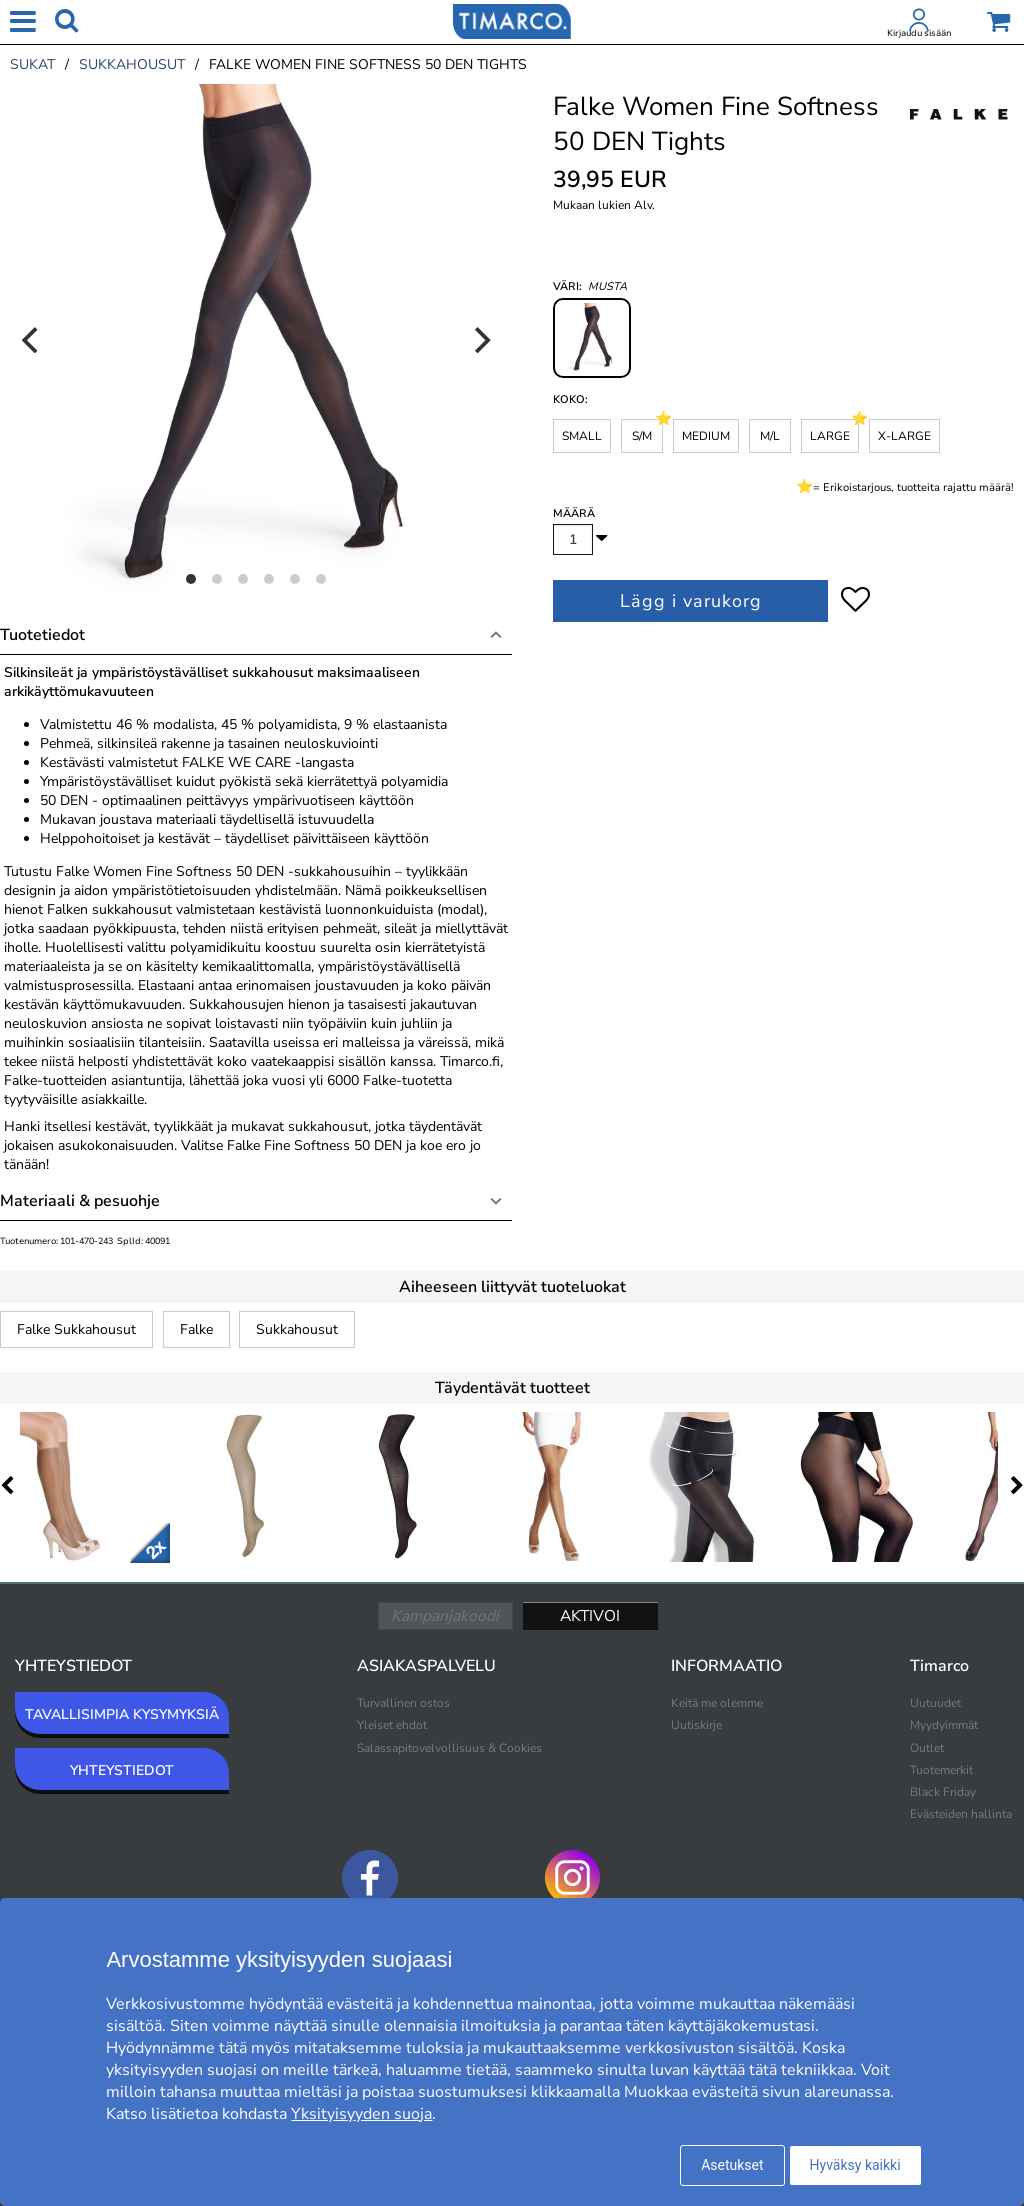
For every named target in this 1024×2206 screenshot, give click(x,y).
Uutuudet (935, 1703)
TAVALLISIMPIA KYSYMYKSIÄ (122, 1714)
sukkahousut (132, 64)
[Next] (480, 340)
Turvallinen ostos (403, 1703)
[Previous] (32, 340)
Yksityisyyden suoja (361, 2114)
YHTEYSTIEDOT (122, 1770)
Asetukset (732, 2165)
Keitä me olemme (717, 1703)
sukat (32, 64)
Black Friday (943, 1792)
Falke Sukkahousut (76, 1329)
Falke (196, 1329)
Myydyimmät (944, 1725)
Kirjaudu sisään (919, 33)
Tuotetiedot (42, 635)
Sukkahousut (297, 1329)
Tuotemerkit (941, 1770)
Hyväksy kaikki (855, 2165)
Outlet (927, 1748)
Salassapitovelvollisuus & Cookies (449, 1748)
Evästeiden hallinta (961, 1814)
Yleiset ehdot (392, 1725)
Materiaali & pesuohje (80, 1201)
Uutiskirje (696, 1725)
